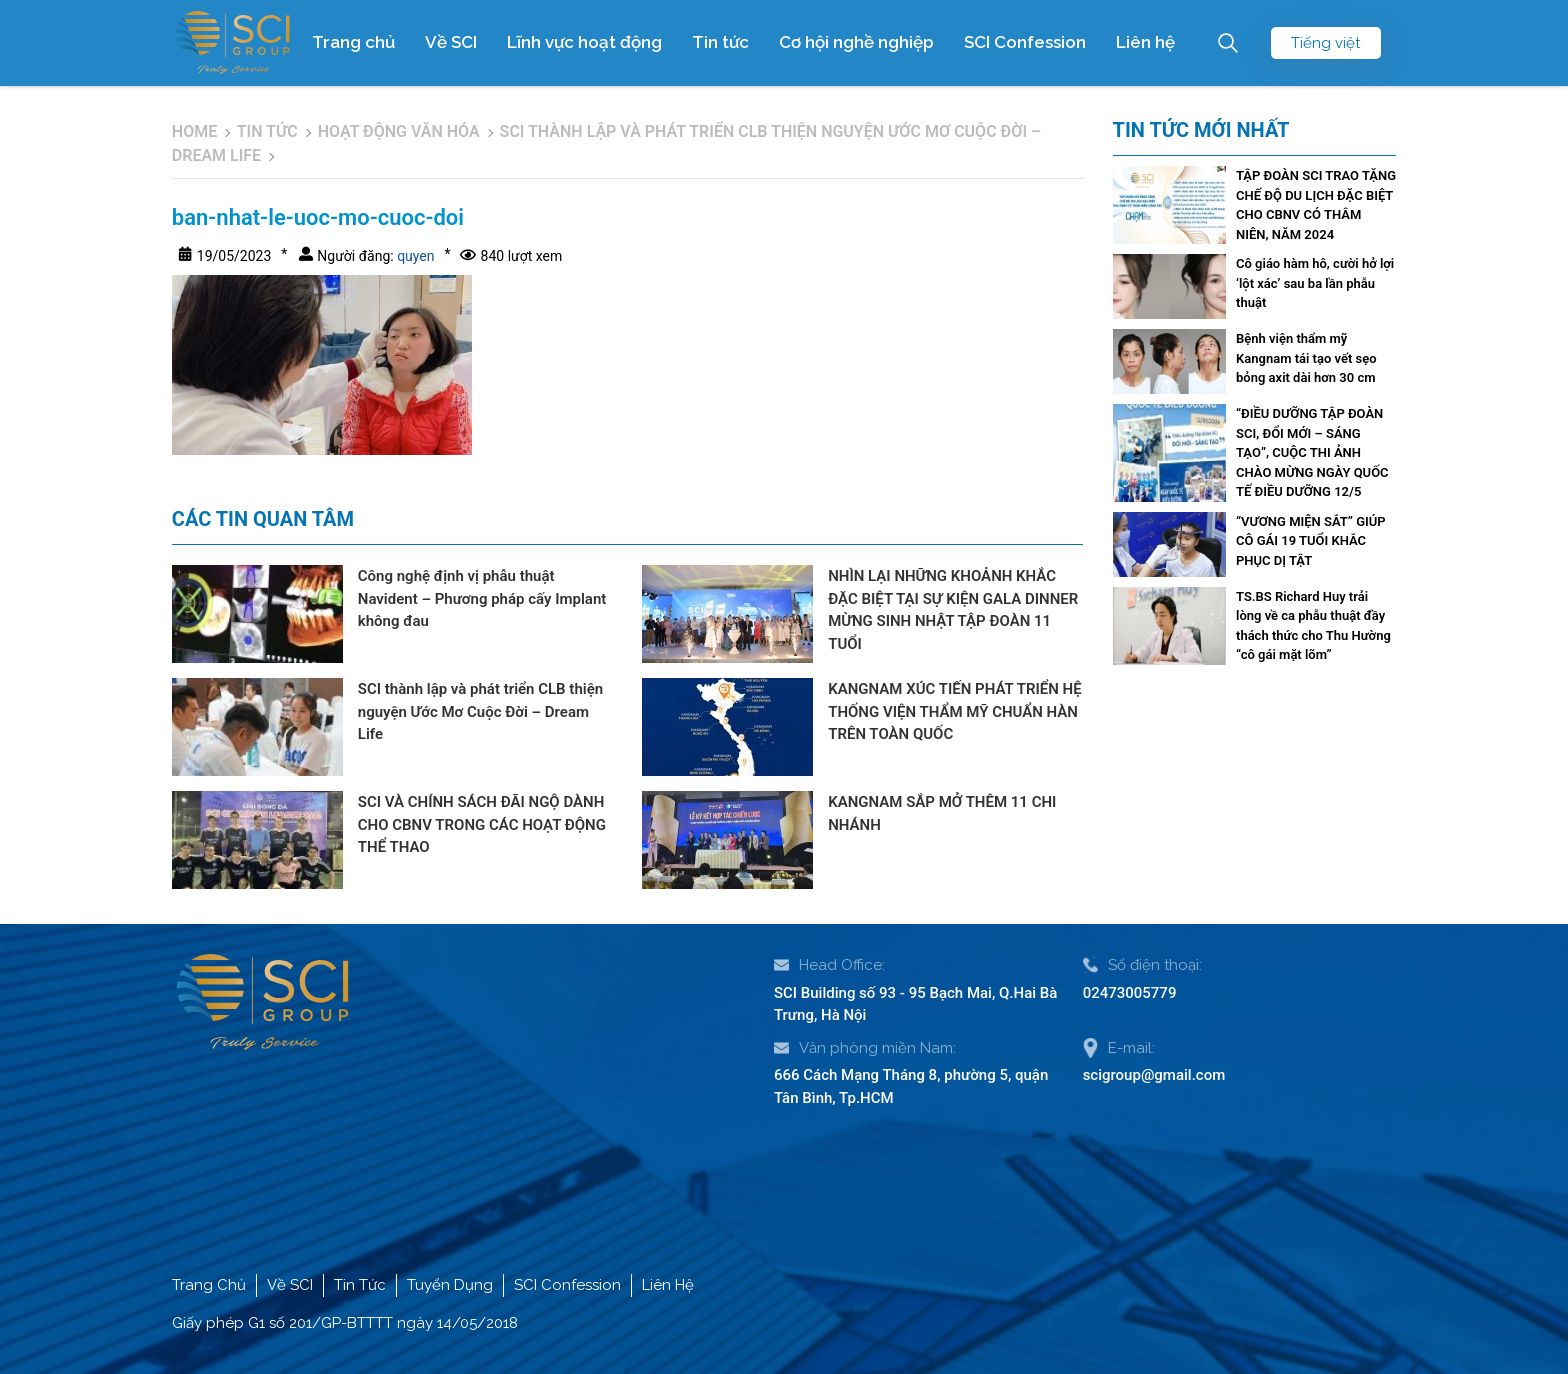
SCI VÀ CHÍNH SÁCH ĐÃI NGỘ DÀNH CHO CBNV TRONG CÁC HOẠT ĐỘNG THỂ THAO (482, 824)
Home (194, 131)
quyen (414, 256)
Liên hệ (1145, 42)
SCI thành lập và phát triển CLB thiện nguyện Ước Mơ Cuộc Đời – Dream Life (480, 711)
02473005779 (1130, 993)
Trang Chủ (209, 1285)
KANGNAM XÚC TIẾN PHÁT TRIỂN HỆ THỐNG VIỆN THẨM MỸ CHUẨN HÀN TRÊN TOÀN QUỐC (954, 711)
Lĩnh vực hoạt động (584, 42)
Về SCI (451, 42)
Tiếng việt (1325, 43)
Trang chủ (353, 42)
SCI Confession (1025, 42)
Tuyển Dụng (450, 1285)
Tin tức (720, 42)
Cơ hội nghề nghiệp (856, 42)
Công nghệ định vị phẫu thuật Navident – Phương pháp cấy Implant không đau (482, 598)
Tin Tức (360, 1285)
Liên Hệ (668, 1285)
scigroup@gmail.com (1154, 1075)
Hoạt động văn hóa (399, 131)
